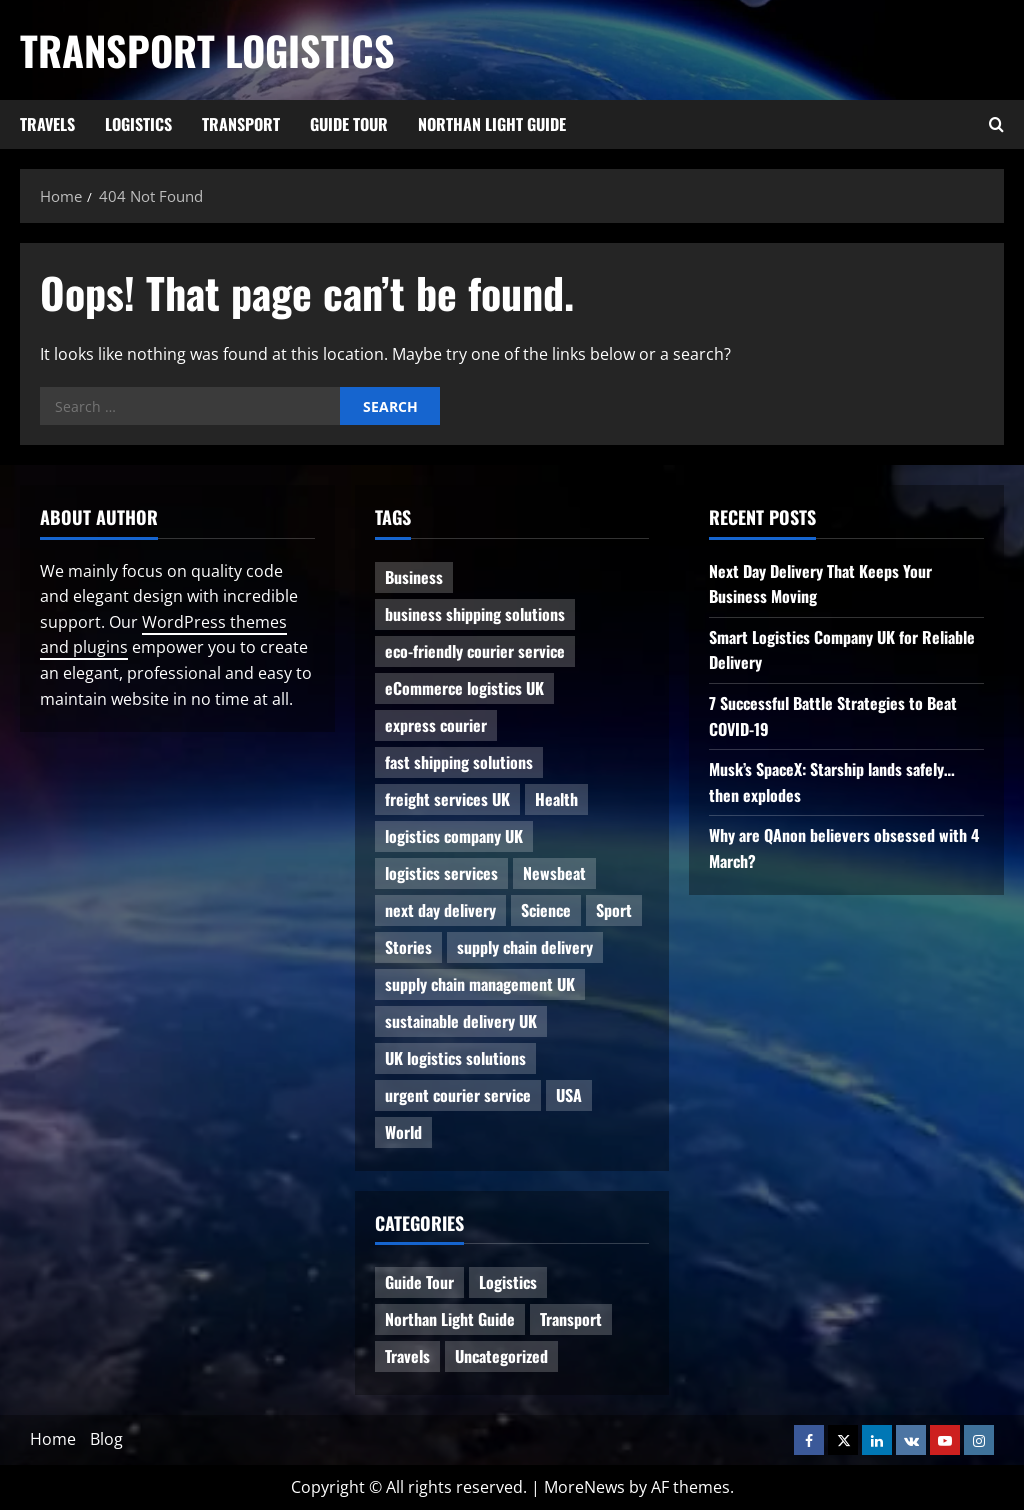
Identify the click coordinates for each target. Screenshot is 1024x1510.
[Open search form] (996, 125)
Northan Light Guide (492, 124)
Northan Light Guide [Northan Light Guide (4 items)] (450, 1319)
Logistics (138, 124)
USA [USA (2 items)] (569, 1095)
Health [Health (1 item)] (556, 799)
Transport (241, 124)
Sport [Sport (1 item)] (614, 910)
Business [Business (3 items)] (414, 577)
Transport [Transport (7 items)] (571, 1319)
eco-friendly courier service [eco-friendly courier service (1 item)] (475, 651)
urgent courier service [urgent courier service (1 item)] (458, 1095)
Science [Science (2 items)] (546, 910)
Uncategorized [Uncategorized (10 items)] (501, 1356)
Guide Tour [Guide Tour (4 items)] (419, 1282)
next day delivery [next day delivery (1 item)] (440, 910)
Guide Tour (349, 124)
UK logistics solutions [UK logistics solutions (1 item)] (455, 1058)
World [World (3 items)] (403, 1132)
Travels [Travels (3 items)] (407, 1356)
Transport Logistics (207, 50)
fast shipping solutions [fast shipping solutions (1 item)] (459, 762)
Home (53, 1439)
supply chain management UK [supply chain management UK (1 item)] (480, 984)
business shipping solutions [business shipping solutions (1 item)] (475, 614)
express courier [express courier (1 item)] (436, 725)
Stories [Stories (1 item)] (408, 947)
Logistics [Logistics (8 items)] (508, 1282)
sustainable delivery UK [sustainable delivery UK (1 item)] (461, 1021)
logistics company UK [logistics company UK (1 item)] (454, 836)
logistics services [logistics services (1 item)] (441, 873)
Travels (47, 124)
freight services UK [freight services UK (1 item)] (447, 799)
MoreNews (584, 1487)
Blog (106, 1439)
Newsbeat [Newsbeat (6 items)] (554, 873)
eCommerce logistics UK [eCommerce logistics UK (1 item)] (464, 688)
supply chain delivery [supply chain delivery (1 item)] (525, 947)
